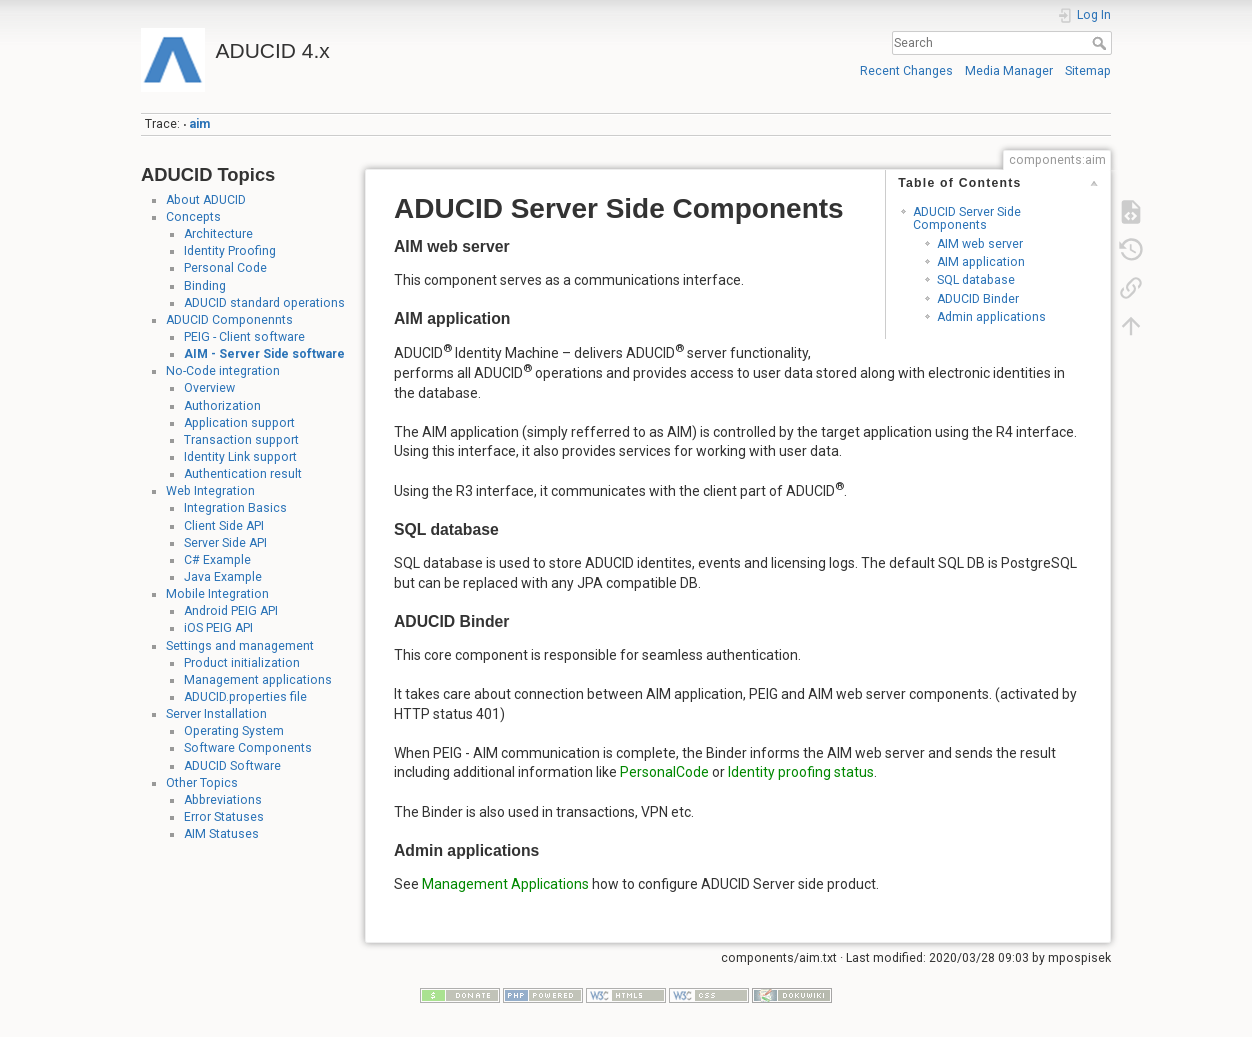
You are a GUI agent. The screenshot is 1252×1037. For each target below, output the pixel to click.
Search (1101, 43)
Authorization (222, 406)
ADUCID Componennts (229, 320)
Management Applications (505, 884)
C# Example (217, 560)
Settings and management (240, 646)
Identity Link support (240, 457)
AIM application (981, 262)
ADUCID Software (232, 766)
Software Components (248, 748)
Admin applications (991, 317)
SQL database (976, 280)
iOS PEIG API (218, 628)
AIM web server (980, 244)
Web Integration (210, 491)
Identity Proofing (230, 251)
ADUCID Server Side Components (967, 218)
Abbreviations (223, 800)
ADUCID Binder (978, 299)
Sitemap (1088, 71)
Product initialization (242, 663)
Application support (239, 423)
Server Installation (216, 714)
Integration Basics (235, 508)
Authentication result (243, 474)
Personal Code (225, 268)
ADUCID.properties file (245, 697)
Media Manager (1009, 71)
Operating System (234, 731)
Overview (209, 388)
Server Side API (225, 543)
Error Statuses (224, 817)
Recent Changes (906, 71)
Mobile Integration (217, 594)
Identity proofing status (801, 772)
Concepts (193, 217)
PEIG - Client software (244, 337)
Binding (205, 286)
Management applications (258, 680)
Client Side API (224, 526)
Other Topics (202, 783)
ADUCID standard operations (264, 303)
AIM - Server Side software (264, 354)
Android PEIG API (231, 611)
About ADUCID (206, 200)
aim (199, 124)
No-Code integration (223, 371)
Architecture (218, 234)
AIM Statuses (221, 834)
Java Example (223, 577)
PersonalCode (664, 772)
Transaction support (241, 440)
